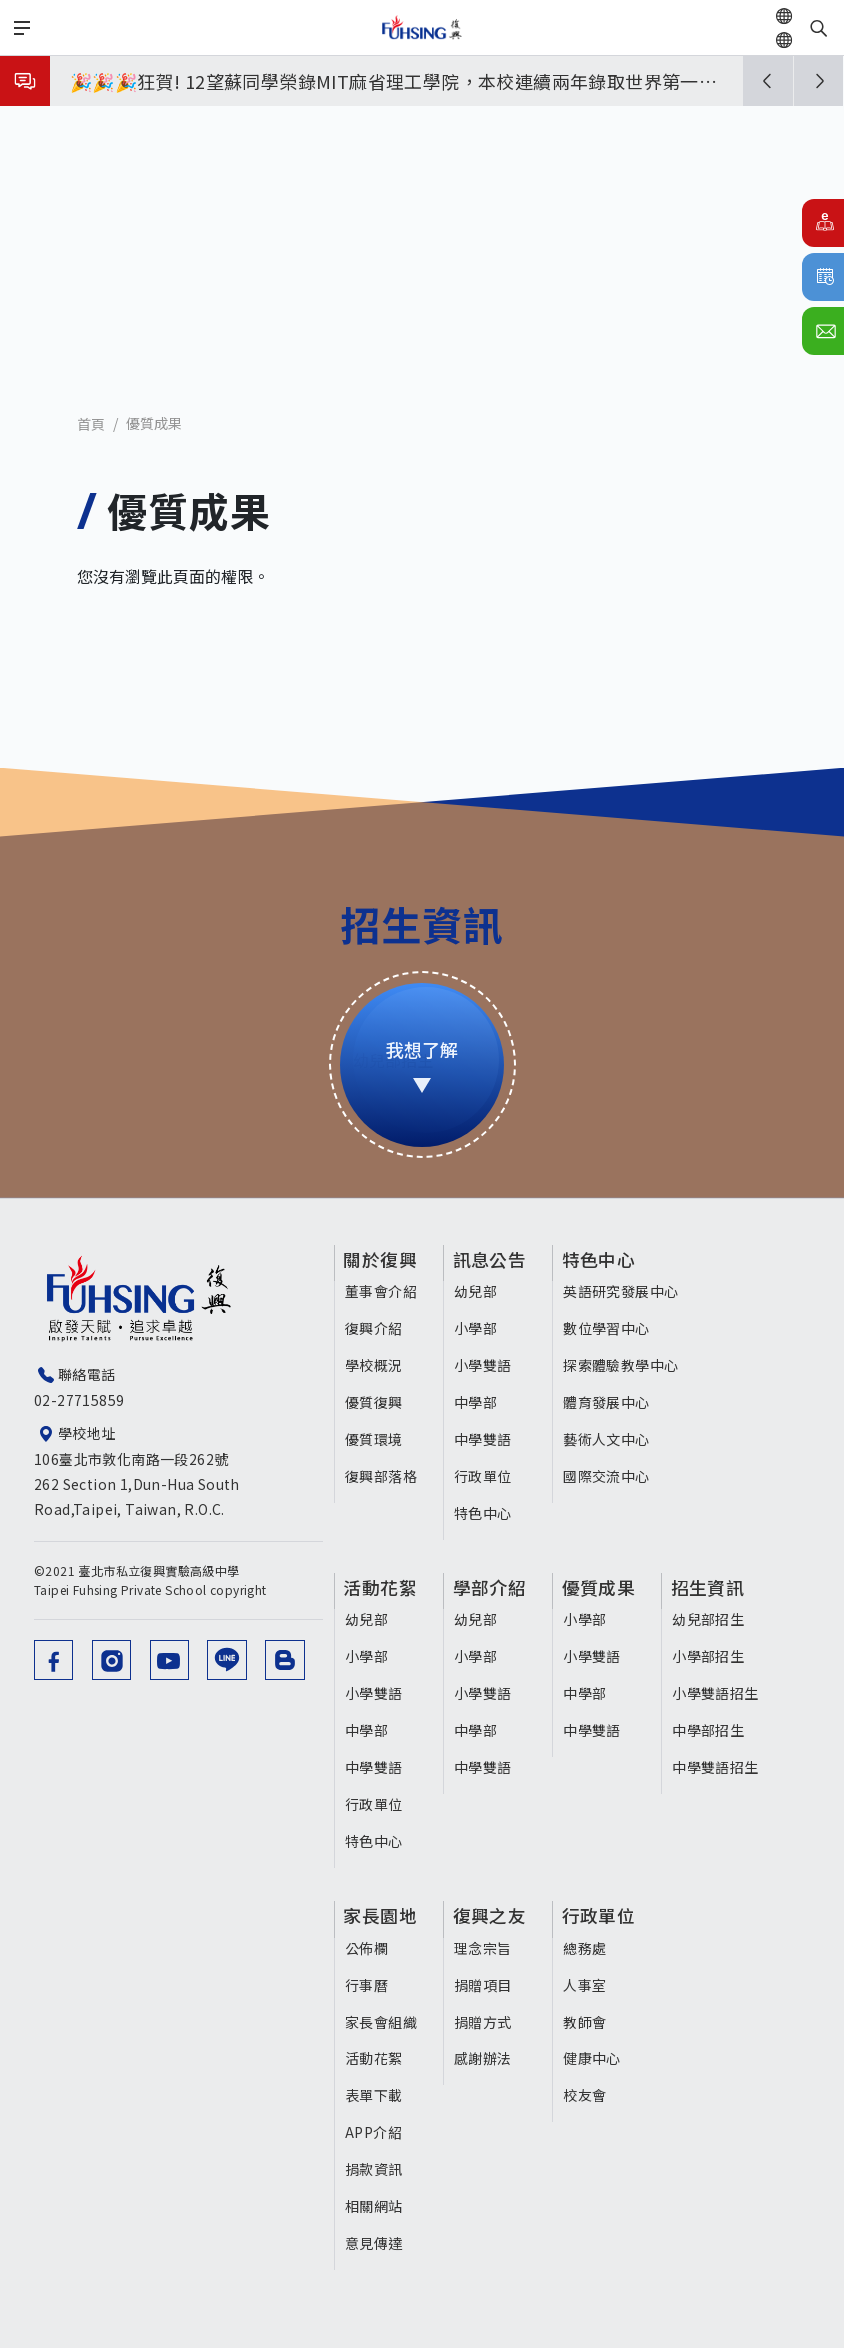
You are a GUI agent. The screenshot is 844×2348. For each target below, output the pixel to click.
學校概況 (374, 1365)
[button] (768, 81)
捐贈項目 (485, 1983)
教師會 (587, 2020)
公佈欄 (366, 1946)
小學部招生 (713, 1656)
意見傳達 (374, 2242)
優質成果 (154, 423)
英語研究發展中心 (623, 1291)
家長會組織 (381, 2020)
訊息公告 (493, 1260)
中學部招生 (713, 1729)
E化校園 (823, 223)
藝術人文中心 (609, 1439)
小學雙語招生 (720, 1693)
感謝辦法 (485, 2057)
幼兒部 (477, 1291)
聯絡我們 (823, 331)
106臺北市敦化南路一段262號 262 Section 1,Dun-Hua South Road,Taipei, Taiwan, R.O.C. (182, 1484)
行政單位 (485, 1476)
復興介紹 (374, 1328)
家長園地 (382, 1915)
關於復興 (382, 1260)
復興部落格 (381, 1476)
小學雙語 (485, 1365)
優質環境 (374, 1439)
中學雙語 (485, 1439)
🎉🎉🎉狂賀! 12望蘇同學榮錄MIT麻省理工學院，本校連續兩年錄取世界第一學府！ (393, 84)
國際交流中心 (609, 1476)
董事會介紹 (381, 1291)
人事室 (587, 1983)
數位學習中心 (609, 1328)
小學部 (477, 1328)
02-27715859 (79, 1400)
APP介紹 (373, 2131)
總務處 (587, 1946)
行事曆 (823, 277)
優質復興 (374, 1402)
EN (807, 40)
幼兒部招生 (713, 1619)
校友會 (587, 2094)
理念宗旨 (485, 1946)
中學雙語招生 (720, 1766)
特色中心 (485, 1513)
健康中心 (595, 2057)
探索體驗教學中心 (623, 1365)
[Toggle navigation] (22, 28)
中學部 (477, 1402)
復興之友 (493, 1915)
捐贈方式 (485, 2020)
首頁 (91, 424)
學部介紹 (493, 1588)
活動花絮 (382, 1588)
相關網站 (374, 2205)
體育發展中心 (609, 1402)
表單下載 (374, 2094)
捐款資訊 (374, 2168)
